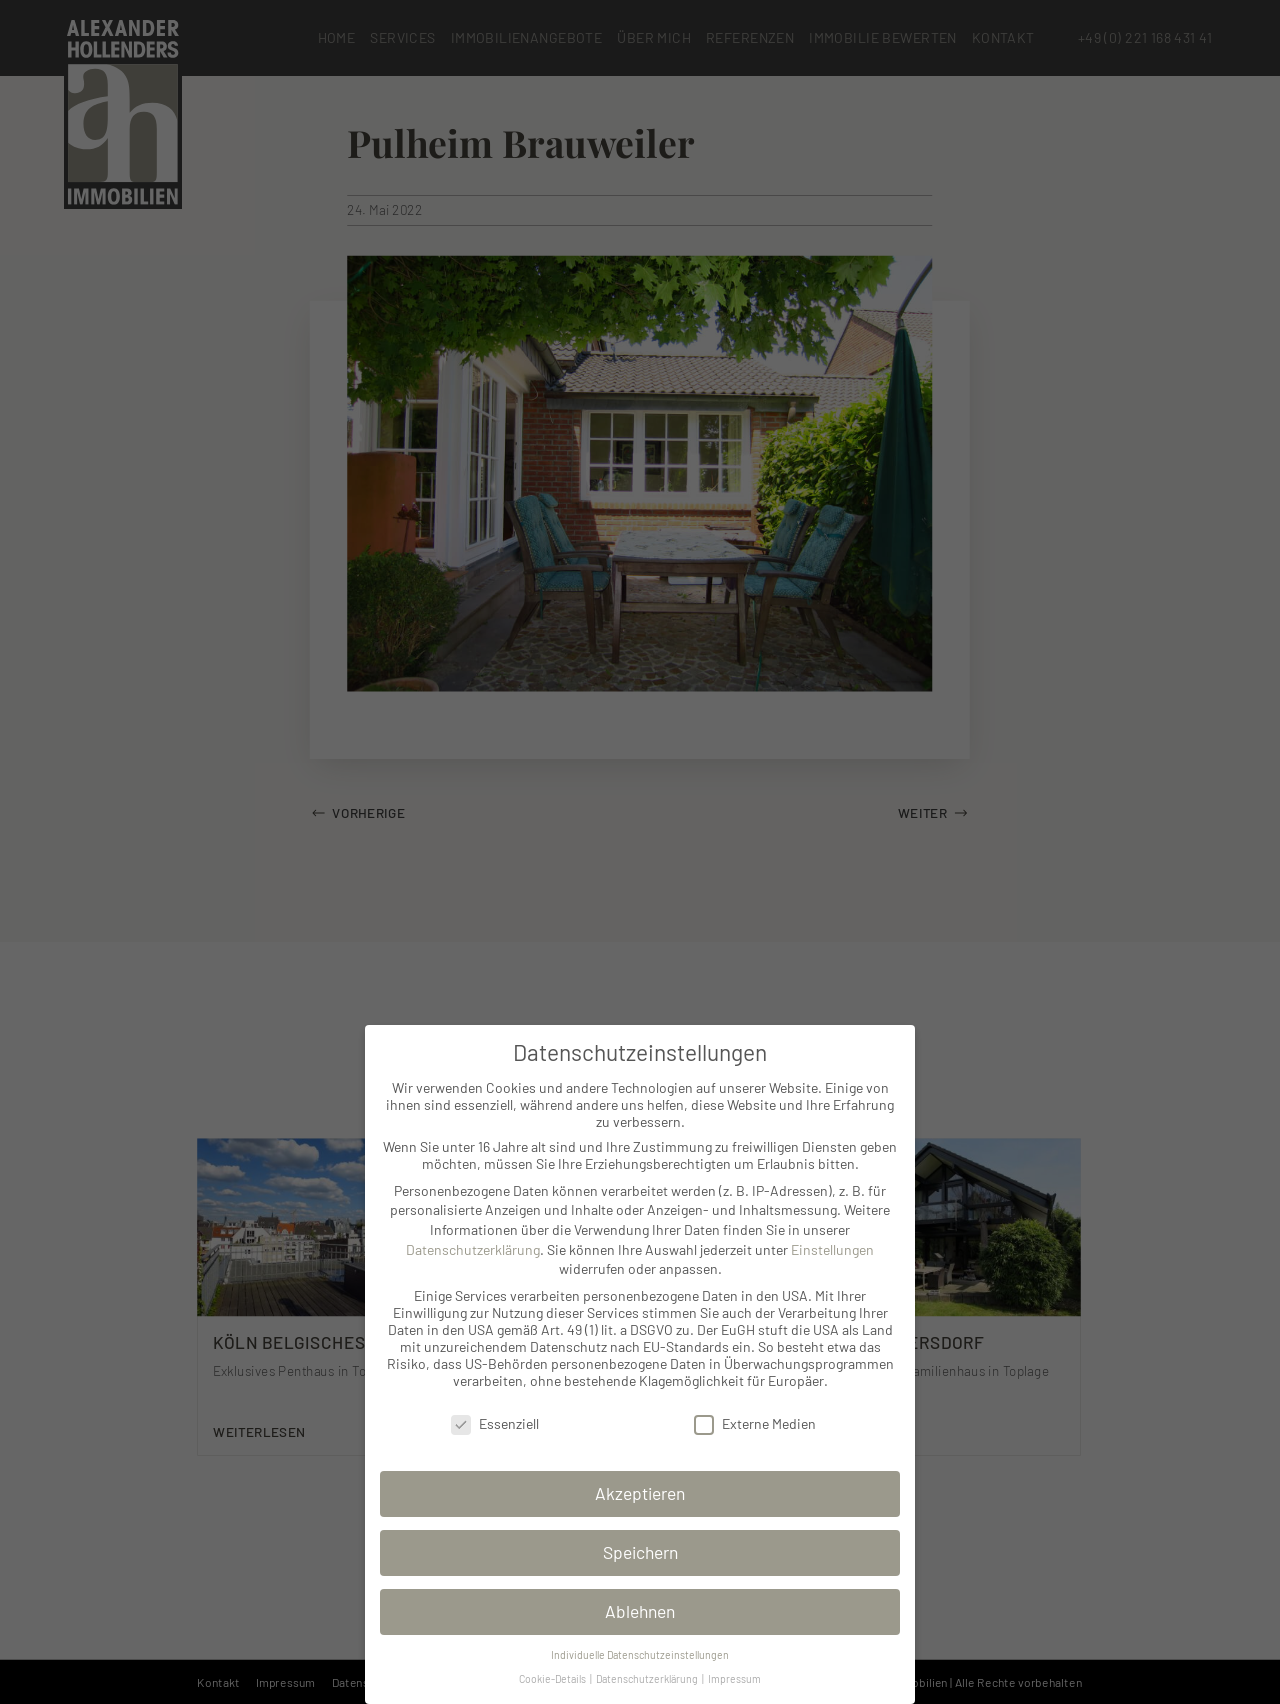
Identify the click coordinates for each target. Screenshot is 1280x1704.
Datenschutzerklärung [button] (648, 1678)
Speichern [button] (640, 1552)
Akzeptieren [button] (640, 1493)
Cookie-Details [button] (553, 1678)
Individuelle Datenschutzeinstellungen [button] (640, 1654)
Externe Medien (755, 1423)
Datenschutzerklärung (473, 1249)
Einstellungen (832, 1249)
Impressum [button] (734, 1678)
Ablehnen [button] (640, 1611)
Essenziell (495, 1423)
